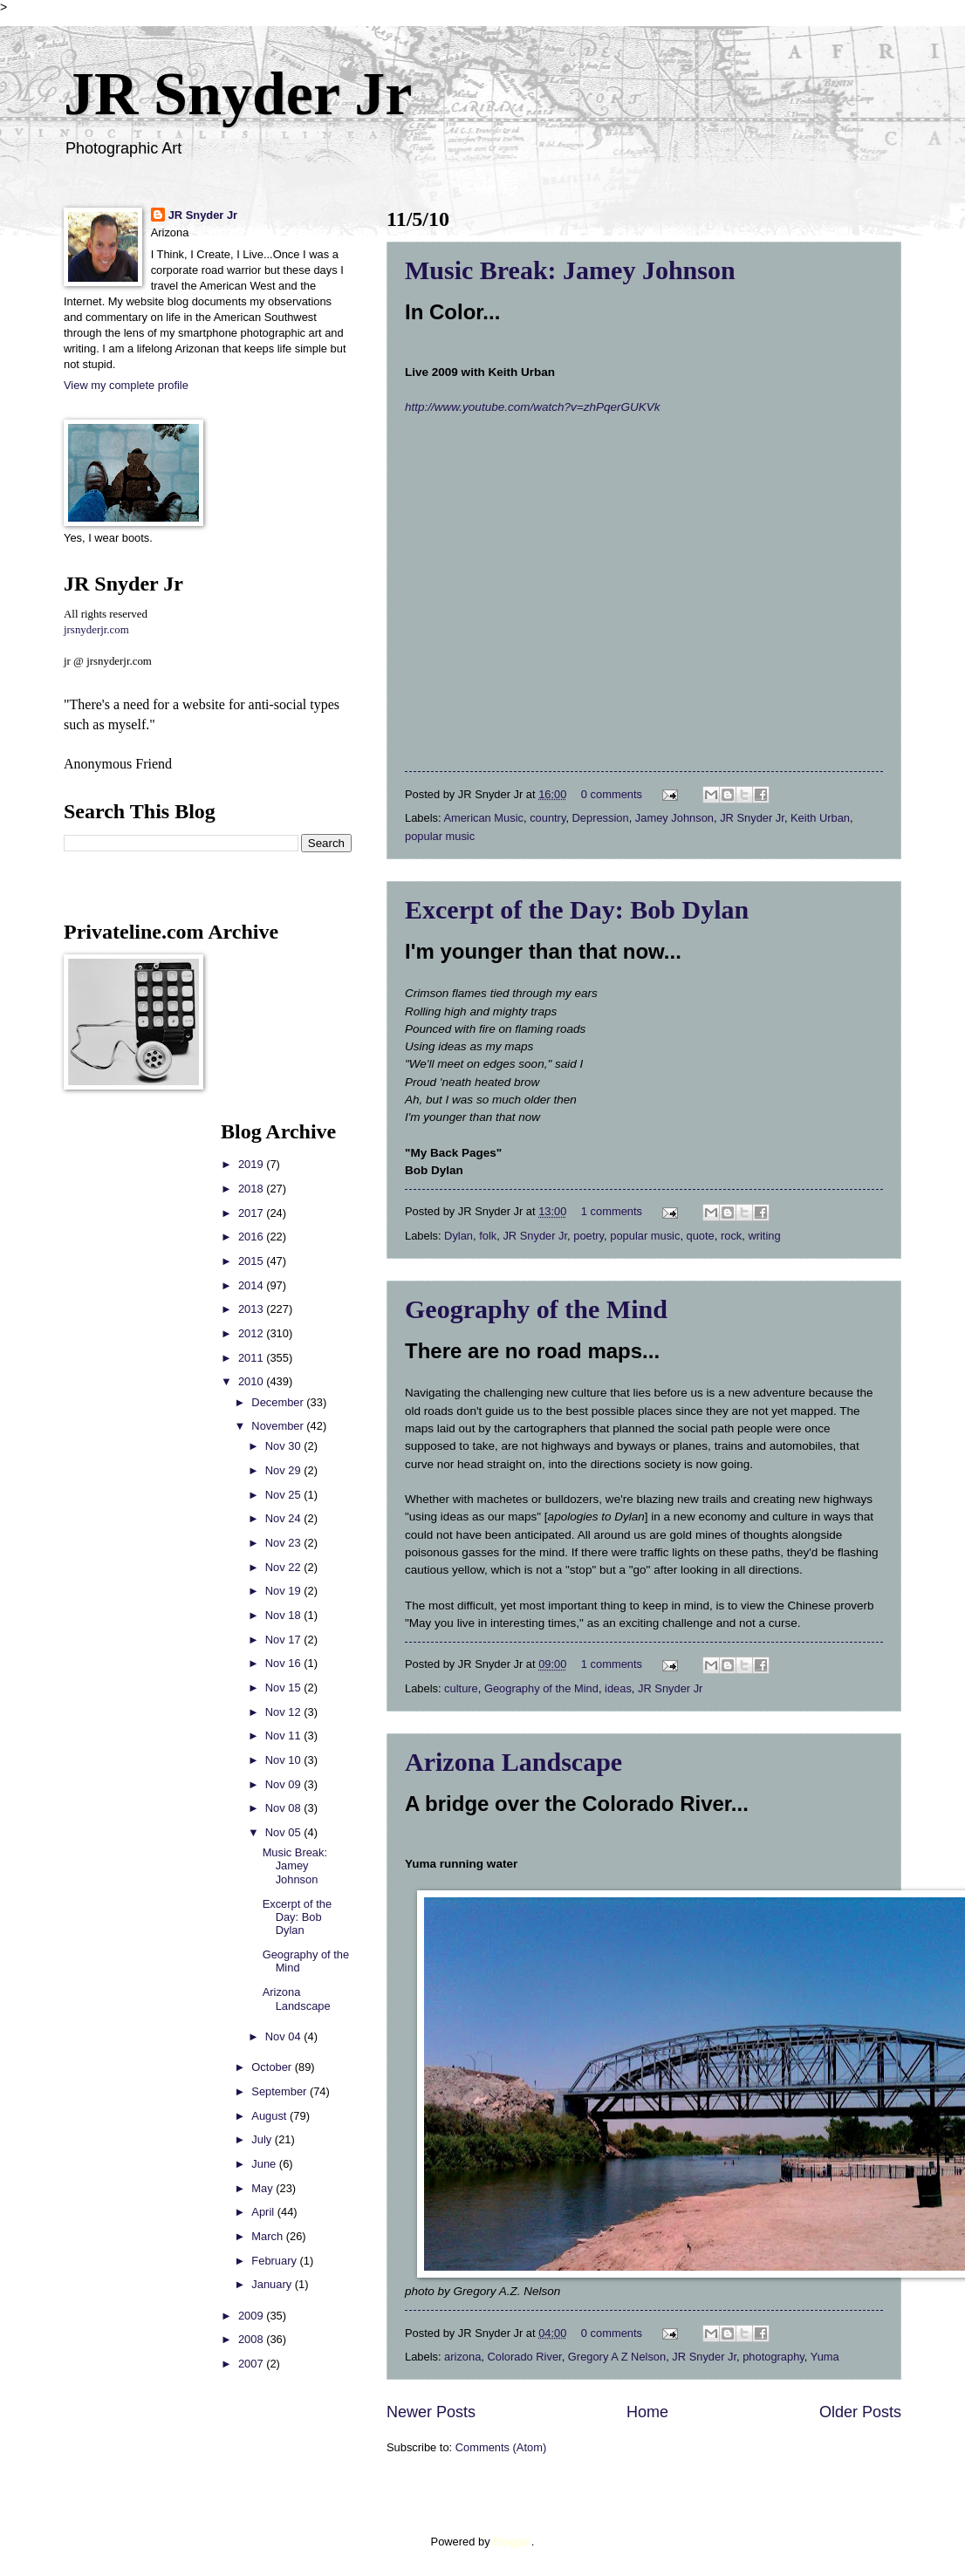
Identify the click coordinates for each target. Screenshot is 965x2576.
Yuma (825, 2356)
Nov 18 (284, 1615)
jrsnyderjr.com (96, 630)
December (278, 1402)
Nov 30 (284, 1445)
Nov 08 (284, 1807)
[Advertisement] (116, 1381)
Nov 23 (284, 1542)
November (278, 1425)
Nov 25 (284, 1494)
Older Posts (860, 2412)
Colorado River (525, 2356)
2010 (252, 1381)
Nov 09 (284, 1784)
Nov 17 (284, 1639)
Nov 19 (284, 1590)
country (547, 817)
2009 (252, 2315)
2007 (252, 2363)
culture (461, 1688)
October (272, 2067)
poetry (588, 1235)
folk (487, 1235)
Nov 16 (284, 1663)
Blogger (512, 2541)
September (280, 2091)
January (272, 2284)
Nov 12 (284, 1711)
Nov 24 (284, 1518)
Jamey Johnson (674, 817)
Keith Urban (820, 817)
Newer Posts (431, 2412)
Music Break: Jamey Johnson (570, 270)
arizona (462, 2356)
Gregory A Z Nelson (617, 2356)
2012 (252, 1333)
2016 (252, 1236)
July (262, 2139)
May (263, 2188)
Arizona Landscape (513, 1761)
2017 (252, 1213)
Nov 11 (284, 1735)
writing (764, 1235)
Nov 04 (284, 2036)
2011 (252, 1357)
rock (731, 1235)
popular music (440, 836)
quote (701, 1235)
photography (773, 2356)
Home (647, 2412)
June (265, 2163)
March (268, 2236)
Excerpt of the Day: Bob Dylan (577, 909)
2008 (252, 2339)
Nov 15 (284, 1687)
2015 (252, 1261)
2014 (252, 1285)
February (275, 2260)
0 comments (611, 794)
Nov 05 (284, 1832)
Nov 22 (284, 1567)
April (264, 2211)
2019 (252, 1164)
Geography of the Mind (536, 1309)
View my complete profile (126, 385)
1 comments (611, 1211)
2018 (252, 1188)
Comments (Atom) (500, 2447)
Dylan (458, 1235)
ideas (618, 1688)
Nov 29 (284, 1470)
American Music (483, 817)
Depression (600, 817)
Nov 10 (284, 1759)
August (270, 2115)
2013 (252, 1308)
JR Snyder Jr (238, 93)
